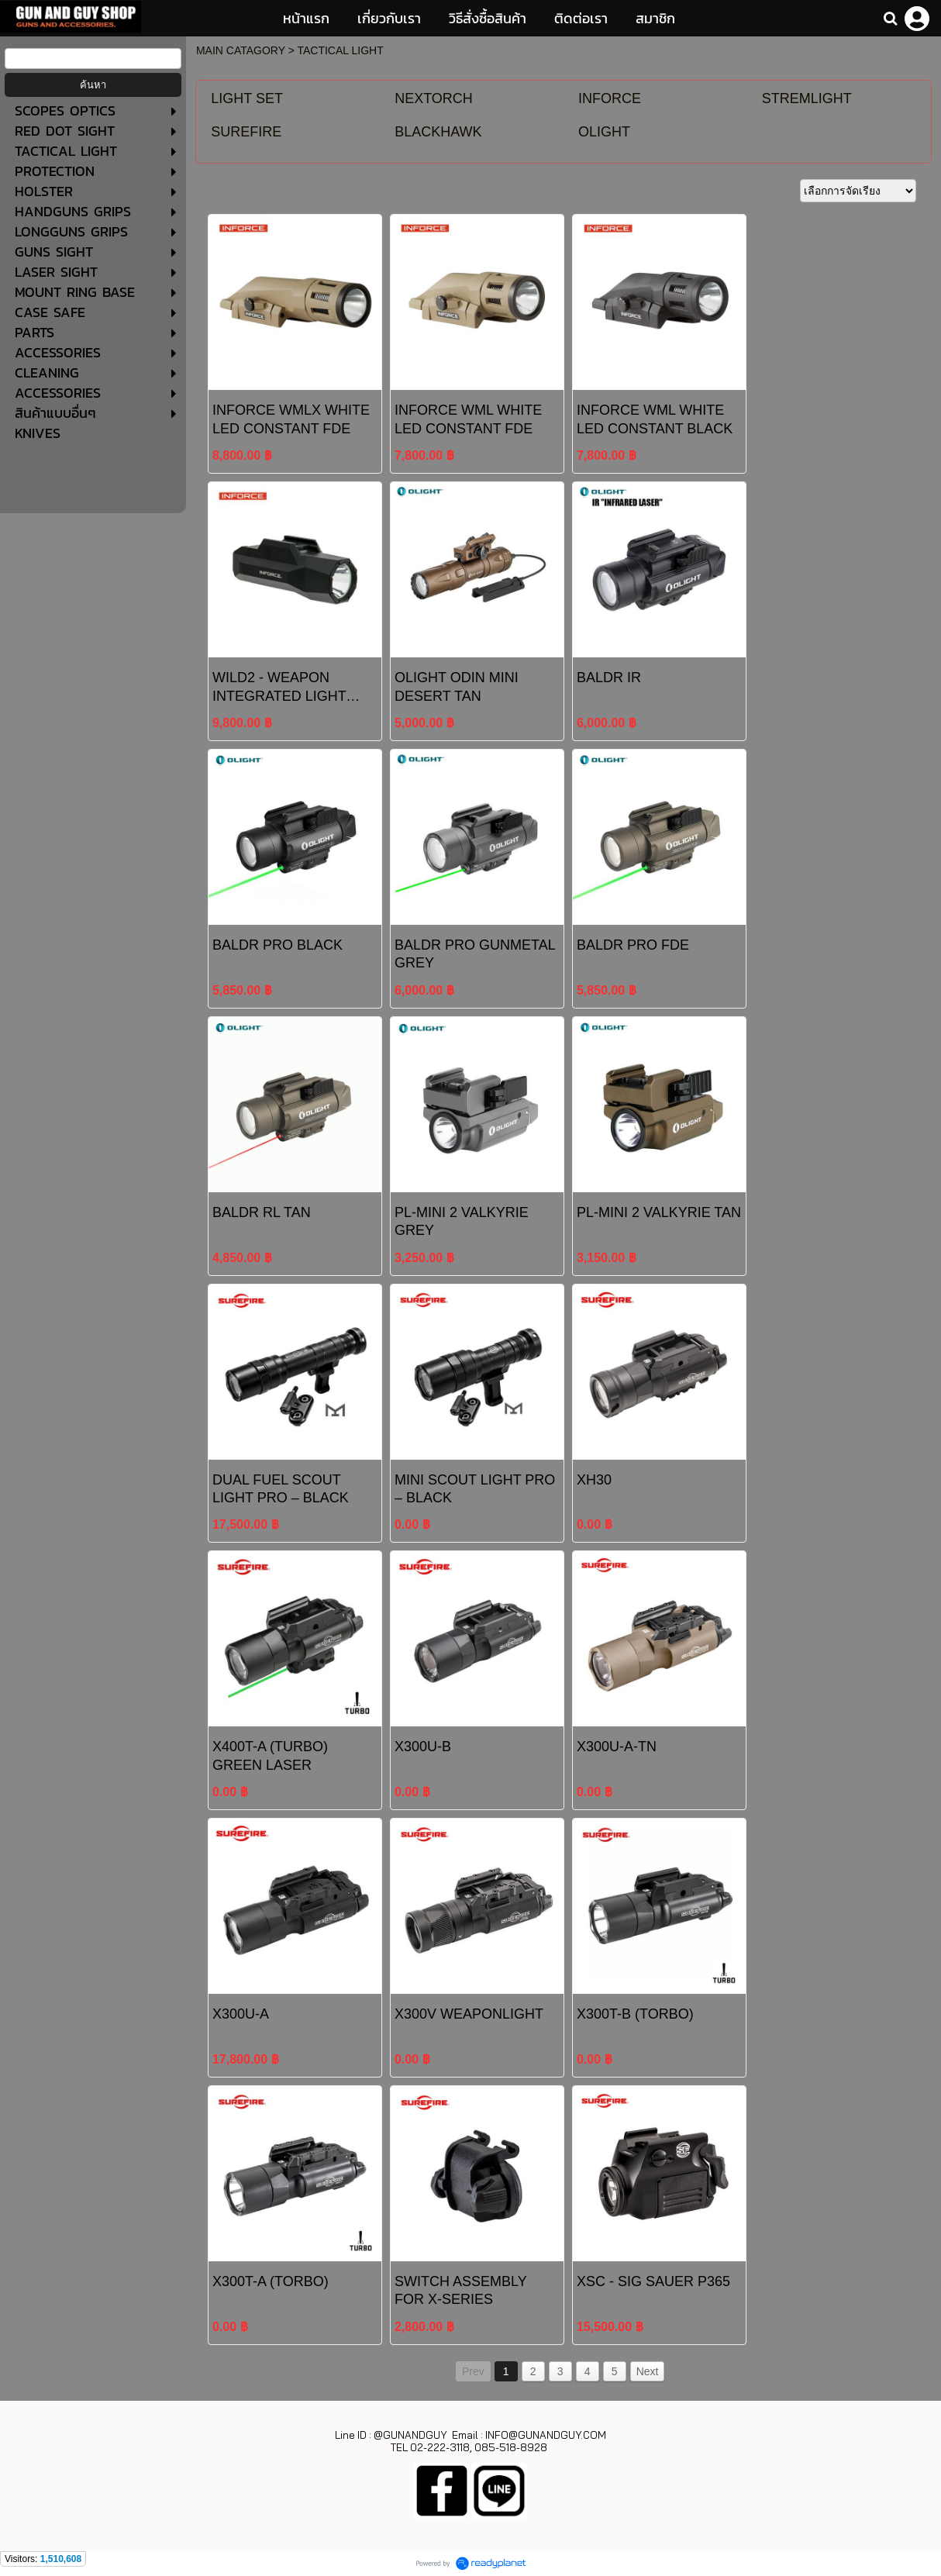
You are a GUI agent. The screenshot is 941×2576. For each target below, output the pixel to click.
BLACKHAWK (438, 132)
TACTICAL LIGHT (340, 50)
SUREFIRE (246, 132)
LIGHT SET (247, 98)
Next (647, 2371)
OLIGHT (604, 132)
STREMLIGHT (807, 98)
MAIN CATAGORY (240, 50)
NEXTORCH (434, 98)
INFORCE (609, 98)
